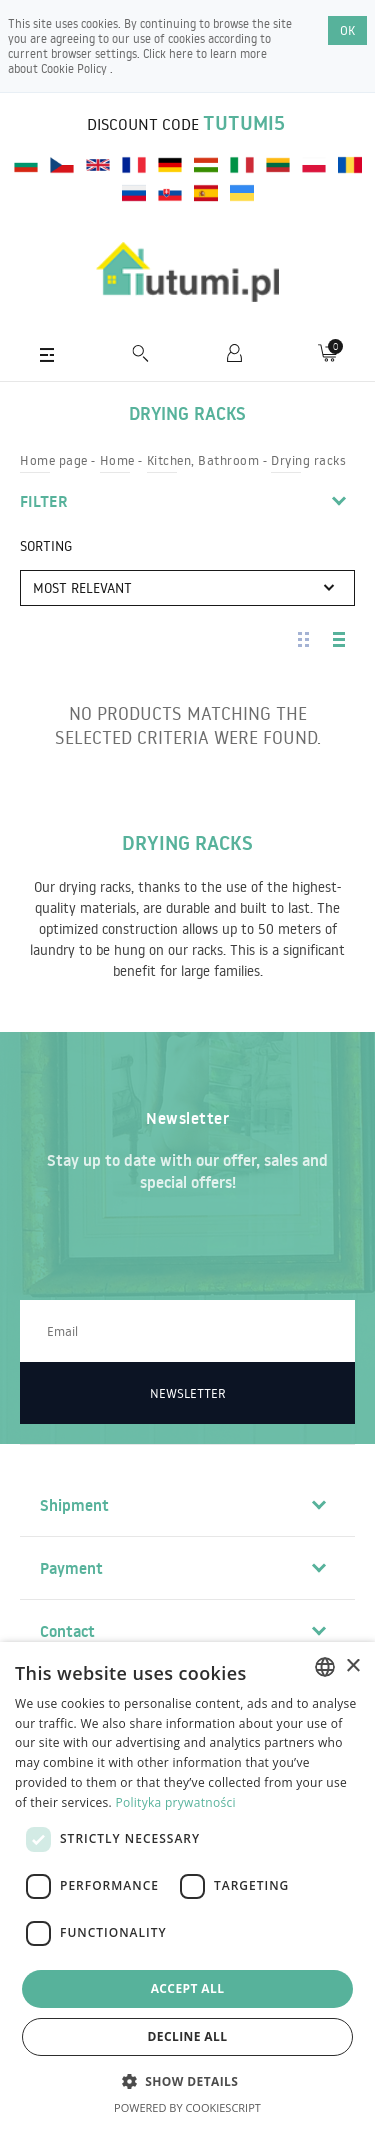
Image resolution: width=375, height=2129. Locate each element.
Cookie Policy (75, 68)
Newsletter (188, 1393)
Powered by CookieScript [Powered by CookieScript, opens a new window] (187, 2107)
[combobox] (325, 1667)
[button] (188, 2080)
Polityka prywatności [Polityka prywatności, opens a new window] (175, 1802)
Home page (54, 460)
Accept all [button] (188, 1988)
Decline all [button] (188, 2036)
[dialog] (187, 1885)
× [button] (352, 1666)
